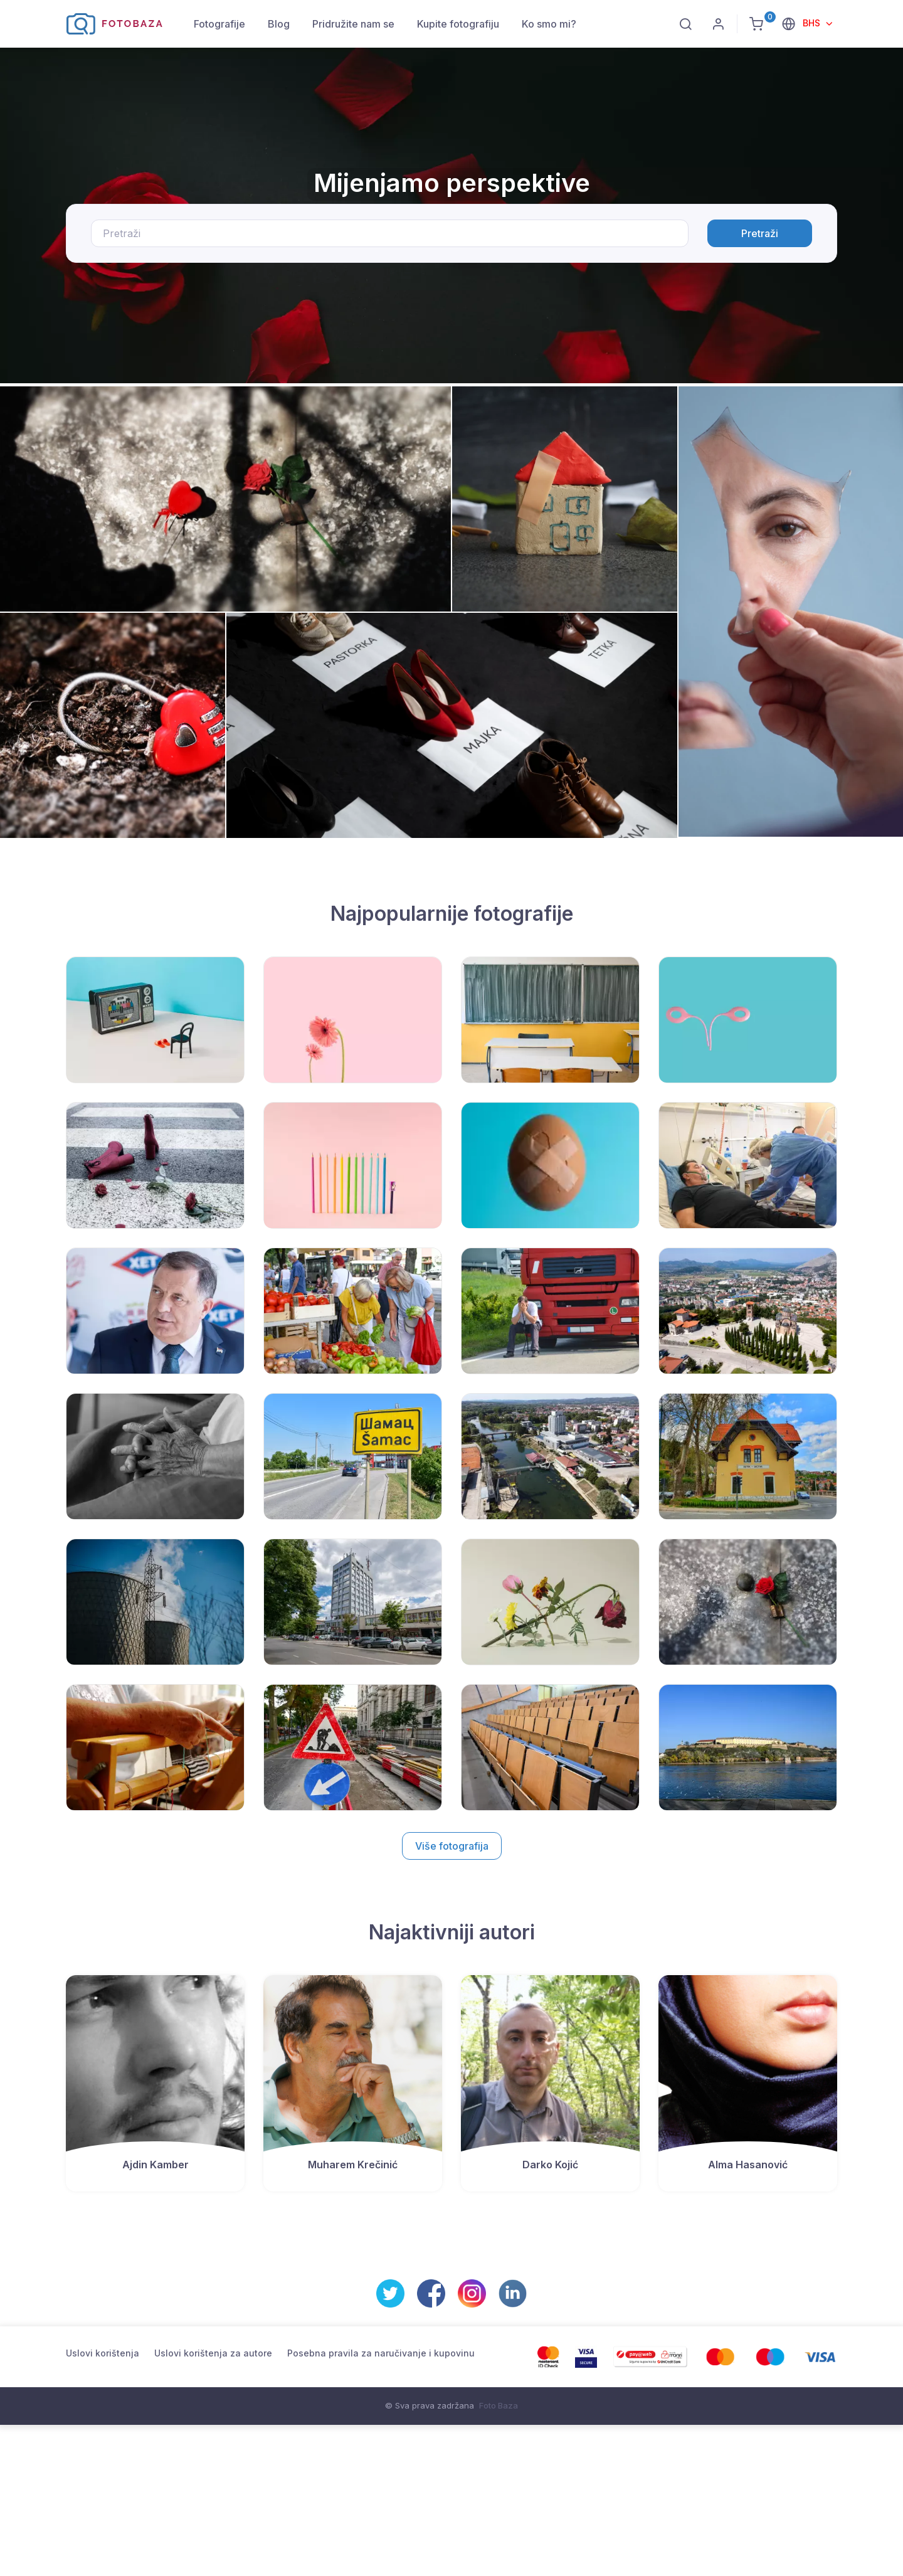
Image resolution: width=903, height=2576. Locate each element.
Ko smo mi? (549, 24)
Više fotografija (451, 1846)
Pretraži (759, 233)
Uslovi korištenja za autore (213, 2353)
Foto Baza (498, 2405)
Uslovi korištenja (102, 2353)
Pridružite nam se (353, 24)
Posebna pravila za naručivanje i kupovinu (381, 2353)
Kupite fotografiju (458, 24)
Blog (279, 24)
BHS (813, 23)
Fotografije (219, 24)
